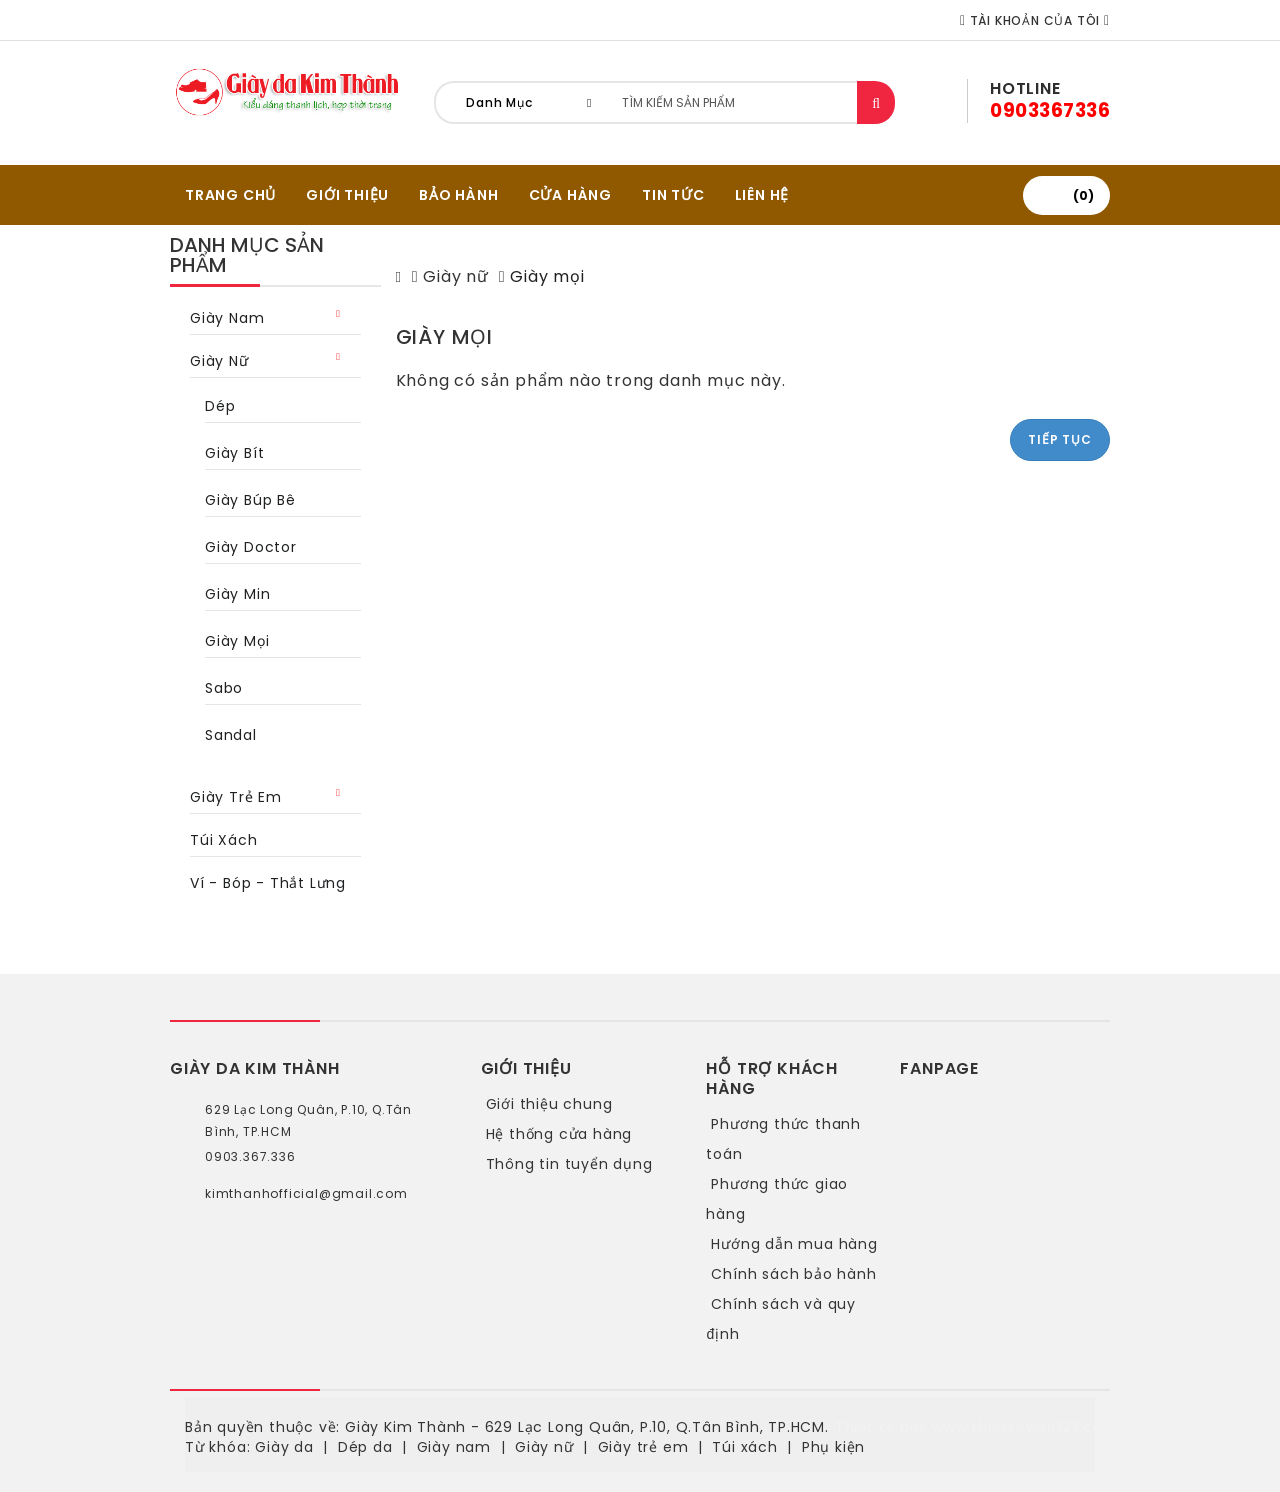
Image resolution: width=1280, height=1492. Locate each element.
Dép (220, 406)
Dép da (365, 1447)
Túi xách (223, 840)
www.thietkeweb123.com (1025, 1427)
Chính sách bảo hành (793, 1274)
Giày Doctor (251, 547)
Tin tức (673, 195)
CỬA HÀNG (570, 195)
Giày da (284, 1447)
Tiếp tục (1059, 439)
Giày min (237, 594)
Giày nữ (219, 361)
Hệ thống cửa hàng (559, 1134)
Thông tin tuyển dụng (569, 1164)
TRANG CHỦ (230, 195)
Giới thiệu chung (549, 1104)
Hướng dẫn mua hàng (794, 1244)
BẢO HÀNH (458, 195)
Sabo (224, 688)
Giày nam (227, 318)
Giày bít (234, 453)
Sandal (231, 735)
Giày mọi (237, 641)
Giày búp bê (250, 500)
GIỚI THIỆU (347, 195)
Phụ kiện (833, 1447)
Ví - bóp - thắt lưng (268, 883)
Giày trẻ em (236, 797)
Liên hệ (762, 195)
